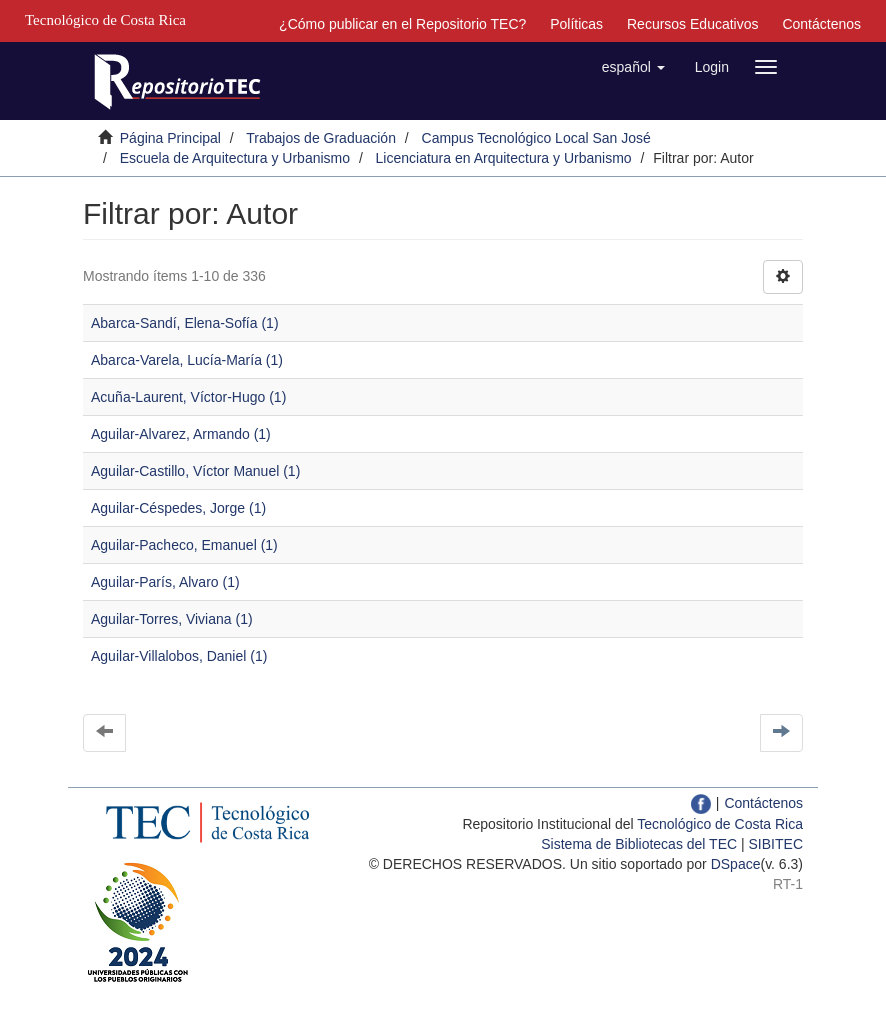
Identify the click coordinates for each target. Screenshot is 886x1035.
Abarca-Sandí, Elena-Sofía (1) (185, 323)
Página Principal (170, 138)
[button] (633, 67)
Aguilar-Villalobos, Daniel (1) (179, 656)
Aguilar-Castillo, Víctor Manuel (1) (195, 471)
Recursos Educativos (693, 24)
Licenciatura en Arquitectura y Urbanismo (504, 158)
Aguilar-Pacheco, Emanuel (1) (184, 545)
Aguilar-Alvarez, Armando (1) (181, 434)
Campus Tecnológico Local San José (536, 138)
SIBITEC (776, 844)
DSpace (736, 864)
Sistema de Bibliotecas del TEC (639, 844)
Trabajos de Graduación (321, 138)
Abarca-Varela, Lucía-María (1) (187, 360)
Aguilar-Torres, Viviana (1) (172, 619)
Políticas (576, 24)
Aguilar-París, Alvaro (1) (165, 582)
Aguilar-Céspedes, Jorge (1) (178, 508)
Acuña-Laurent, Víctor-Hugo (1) (188, 397)
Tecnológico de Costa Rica (720, 824)
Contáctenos (821, 24)
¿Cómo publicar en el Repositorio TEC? (402, 24)
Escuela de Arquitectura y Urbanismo (235, 158)
